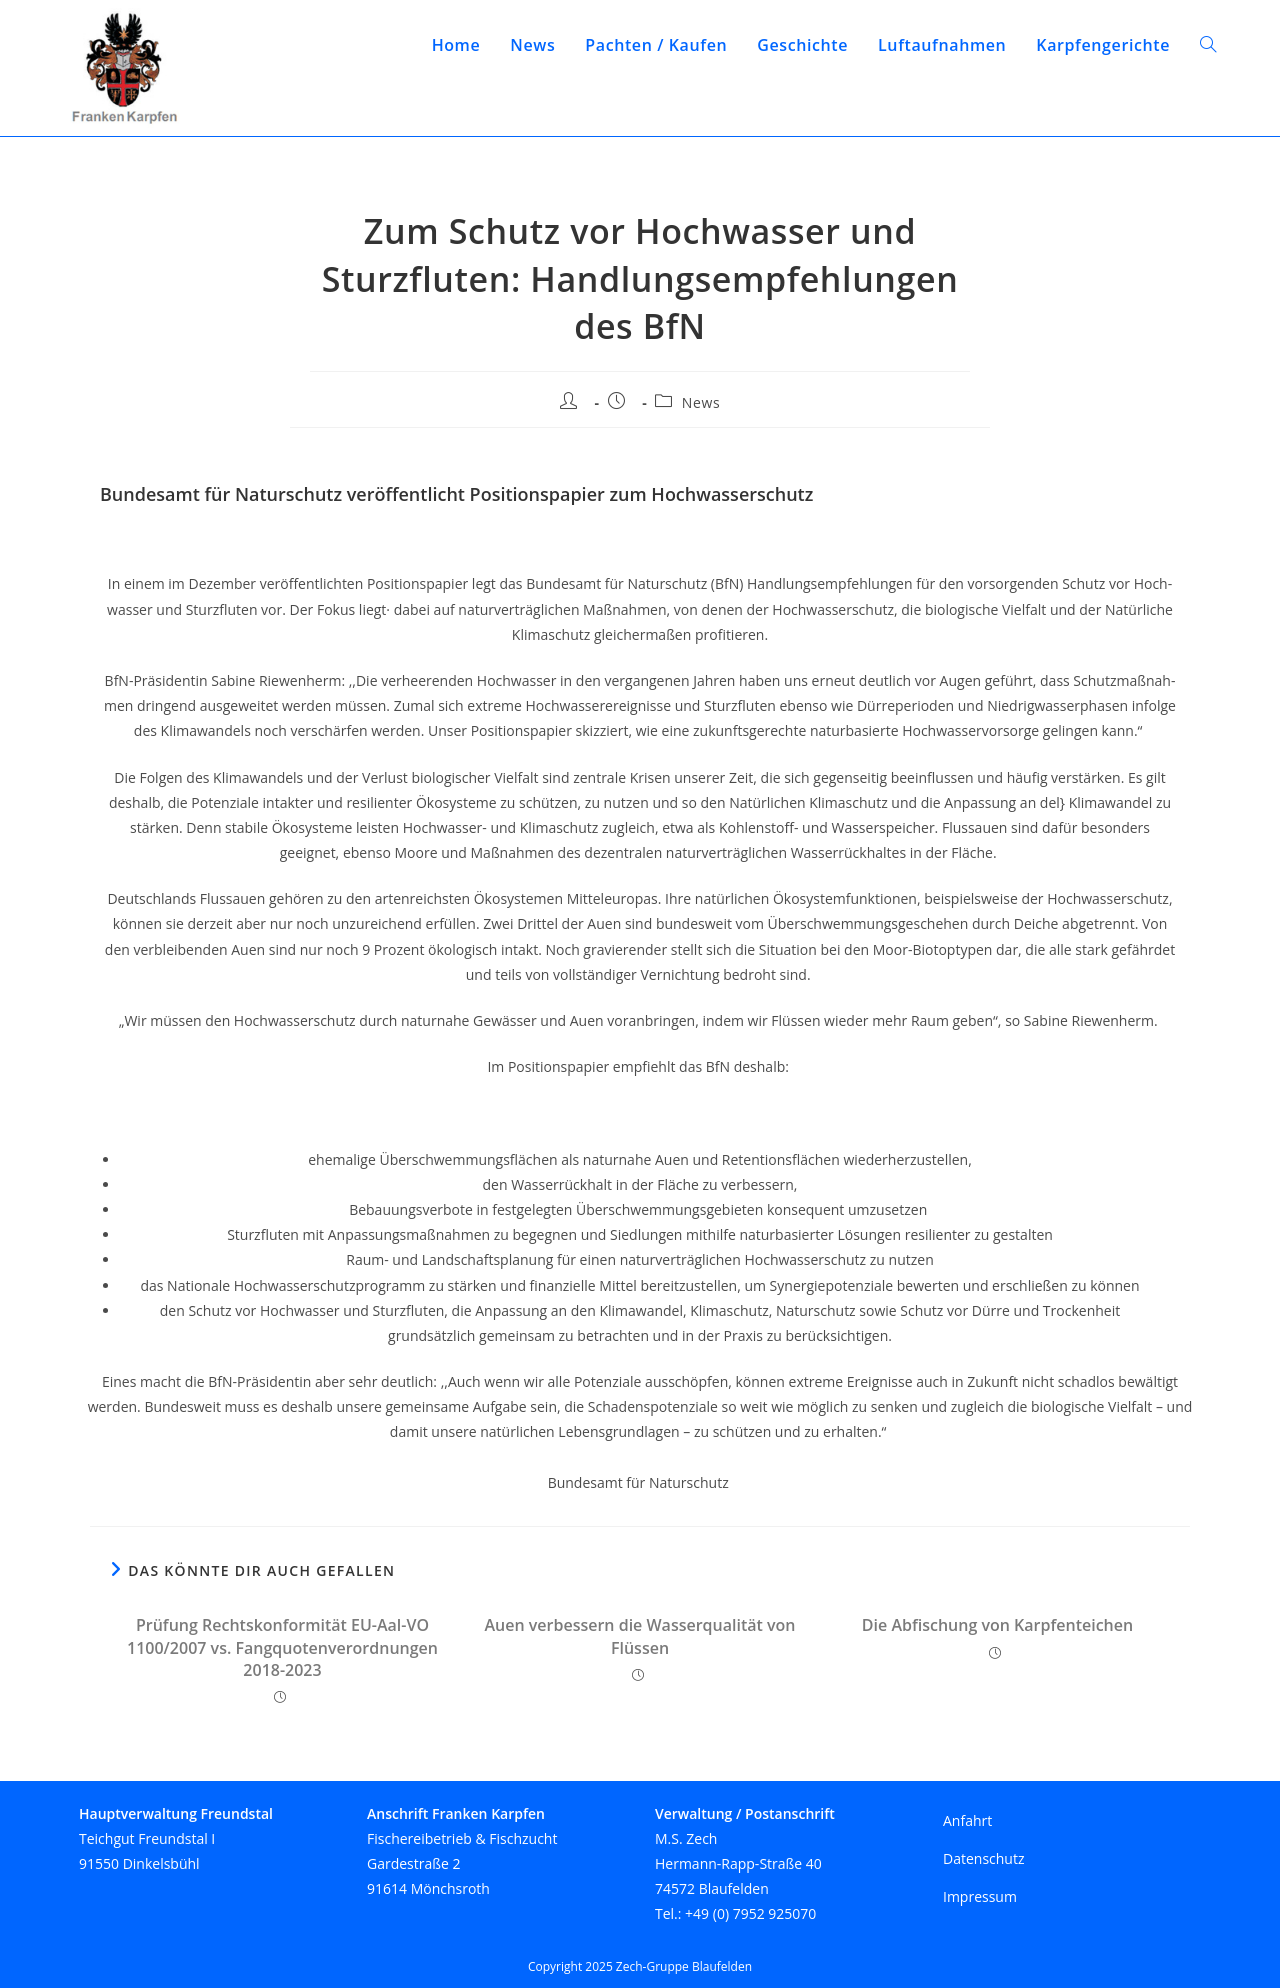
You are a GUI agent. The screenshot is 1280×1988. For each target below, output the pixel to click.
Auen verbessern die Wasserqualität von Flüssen (640, 1636)
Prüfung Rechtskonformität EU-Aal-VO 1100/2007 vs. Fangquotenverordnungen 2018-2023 (282, 1647)
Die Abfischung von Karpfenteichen (997, 1625)
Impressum (980, 1896)
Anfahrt (967, 1820)
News (701, 402)
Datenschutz (983, 1858)
